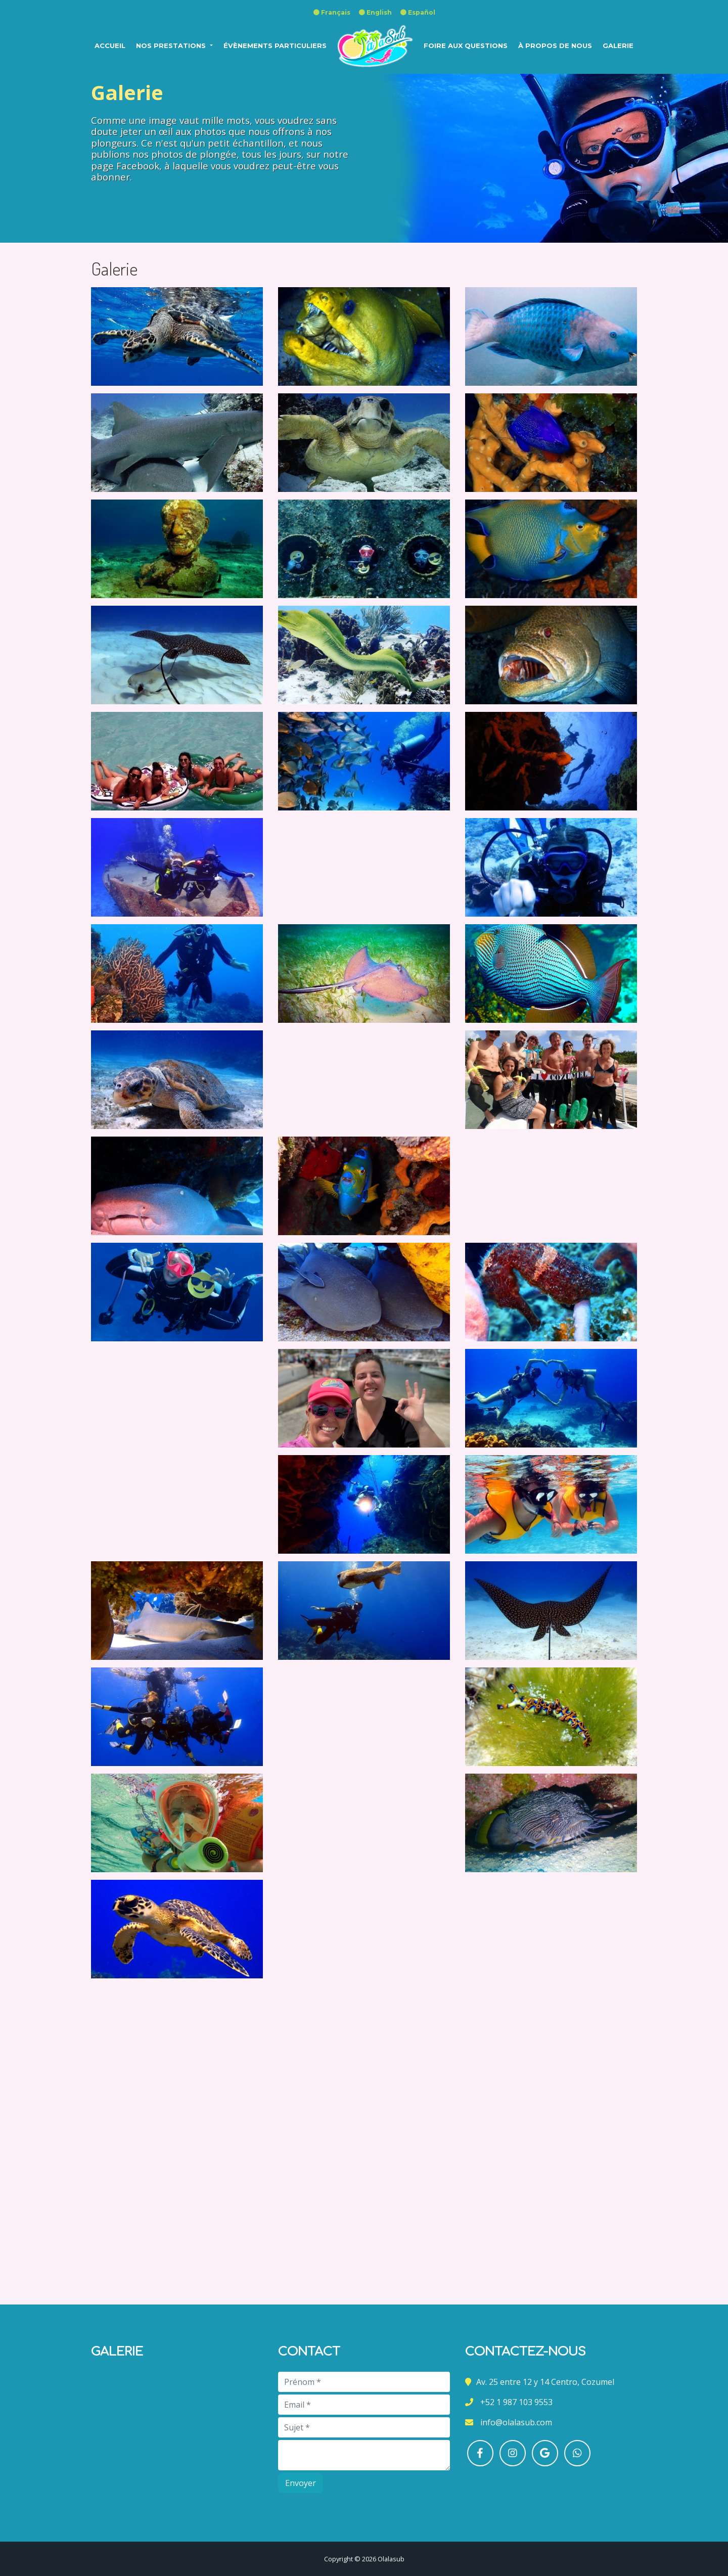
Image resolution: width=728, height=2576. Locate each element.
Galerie (618, 45)
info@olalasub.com (515, 2422)
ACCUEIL (110, 45)
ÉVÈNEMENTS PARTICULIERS (275, 45)
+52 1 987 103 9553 (515, 2402)
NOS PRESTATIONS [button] (172, 45)
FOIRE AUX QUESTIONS (466, 45)
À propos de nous (555, 45)
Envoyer (300, 2483)
